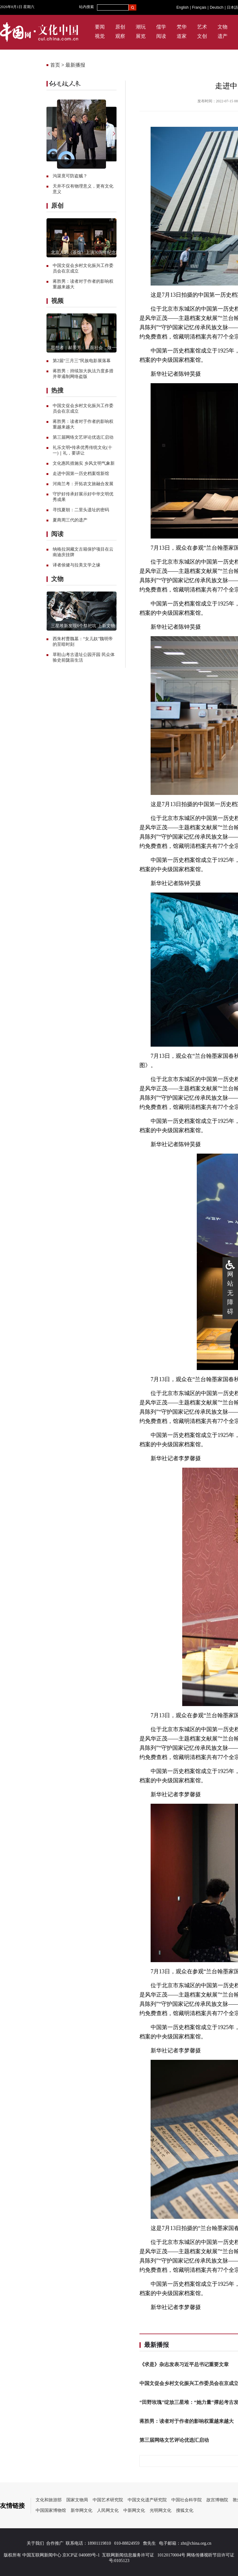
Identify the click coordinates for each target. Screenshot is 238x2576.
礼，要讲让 (74, 453)
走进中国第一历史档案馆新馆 (81, 473)
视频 (57, 300)
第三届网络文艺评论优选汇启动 (83, 437)
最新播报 (75, 65)
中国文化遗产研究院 (147, 2500)
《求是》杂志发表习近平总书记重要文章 (184, 2364)
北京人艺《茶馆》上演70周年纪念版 (85, 252)
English (182, 7)
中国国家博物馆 (51, 2510)
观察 (120, 36)
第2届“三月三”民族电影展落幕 (82, 360)
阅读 (161, 36)
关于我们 (35, 2543)
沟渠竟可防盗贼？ (70, 176)
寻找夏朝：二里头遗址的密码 (81, 510)
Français (199, 7)
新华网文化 (81, 2510)
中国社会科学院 (186, 2500)
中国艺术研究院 (108, 2500)
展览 (141, 36)
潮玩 (141, 26)
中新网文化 (134, 2510)
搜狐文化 (184, 2510)
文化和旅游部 (49, 2500)
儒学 (161, 26)
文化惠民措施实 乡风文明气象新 (84, 463)
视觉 (100, 36)
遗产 (222, 36)
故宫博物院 (217, 2500)
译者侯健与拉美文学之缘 (76, 565)
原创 (120, 26)
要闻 (100, 26)
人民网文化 (108, 2510)
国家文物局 (77, 2500)
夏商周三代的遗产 (70, 520)
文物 (222, 26)
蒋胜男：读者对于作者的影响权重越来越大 (186, 2421)
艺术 (202, 26)
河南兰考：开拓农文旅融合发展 (83, 483)
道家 (182, 36)
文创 (202, 36)
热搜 (57, 390)
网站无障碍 (230, 1293)
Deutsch (216, 7)
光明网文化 (160, 2510)
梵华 (182, 26)
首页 (55, 65)
